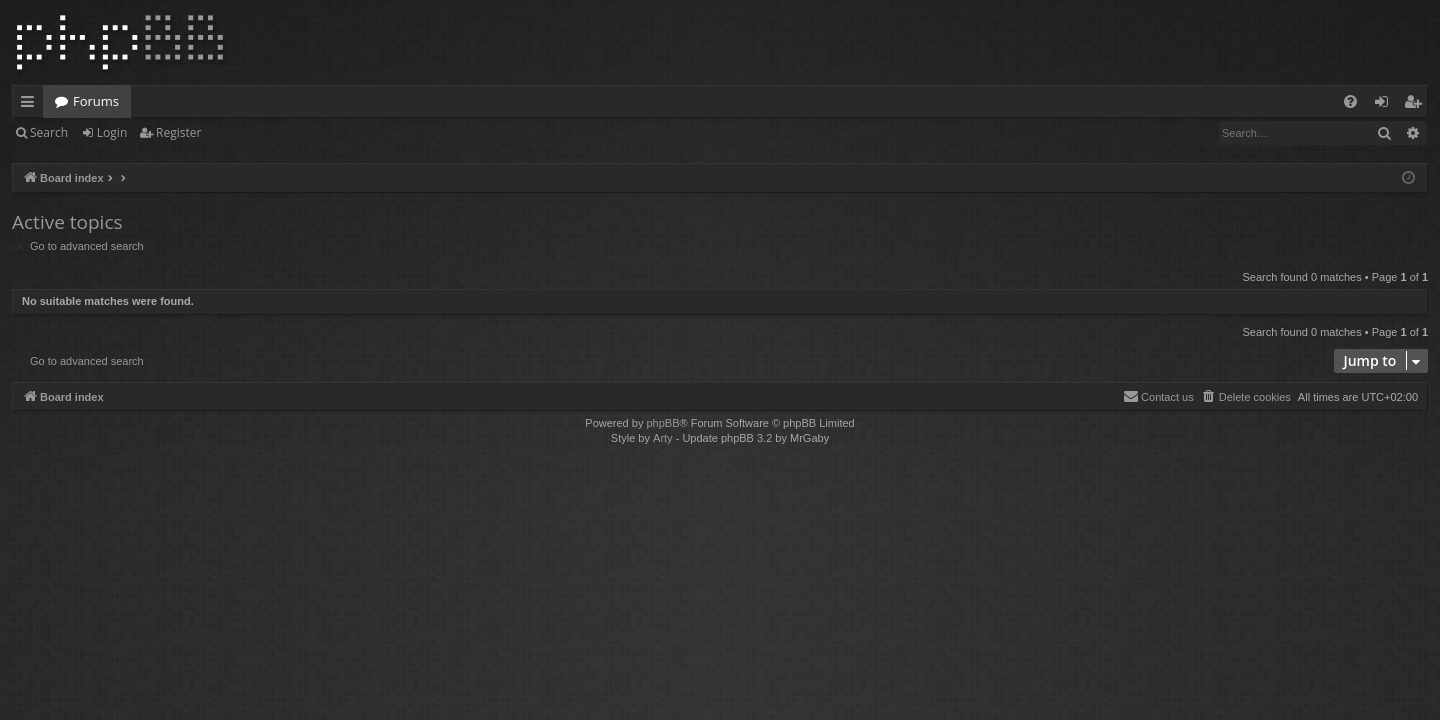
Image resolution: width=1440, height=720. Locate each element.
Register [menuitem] (1417, 105)
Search (49, 132)
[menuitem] (1350, 101)
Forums (96, 101)
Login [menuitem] (1385, 105)
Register (178, 132)
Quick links (31, 105)
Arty (663, 438)
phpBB (662, 423)
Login (112, 132)
